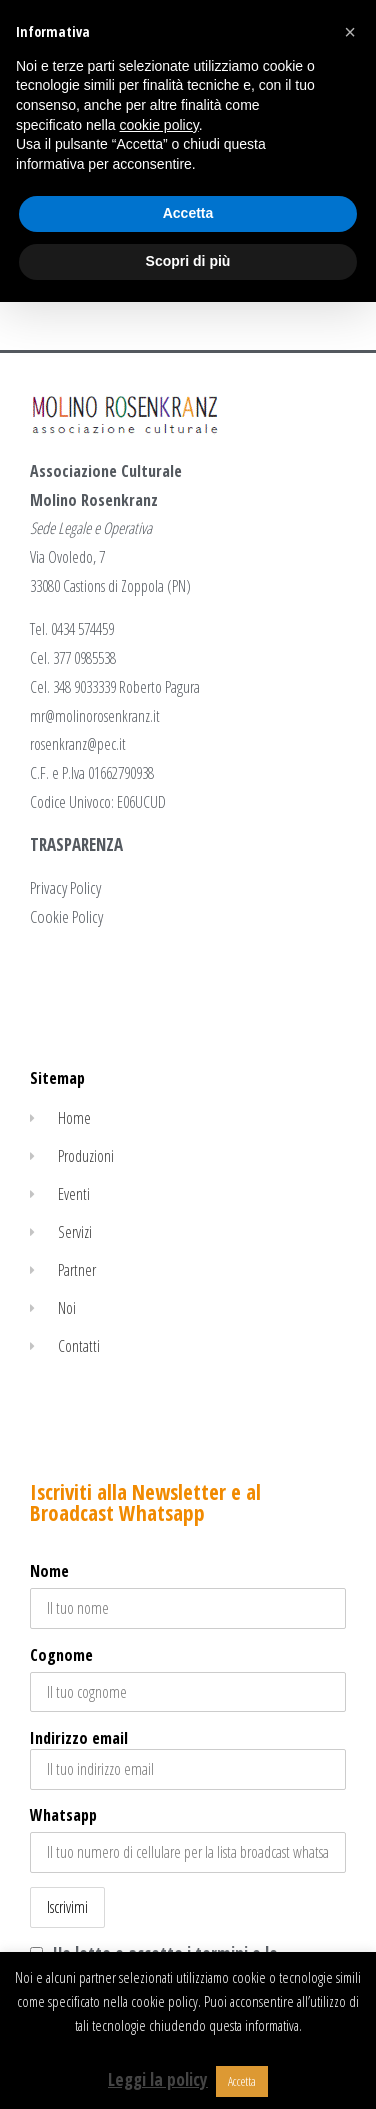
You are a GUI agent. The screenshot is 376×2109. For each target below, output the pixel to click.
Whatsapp (63, 1815)
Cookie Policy (66, 916)
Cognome (61, 1655)
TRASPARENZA (76, 844)
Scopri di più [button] (188, 261)
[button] (350, 32)
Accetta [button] (242, 2081)
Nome (49, 1571)
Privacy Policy (65, 887)
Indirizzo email (188, 1758)
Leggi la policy (158, 2079)
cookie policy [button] (159, 125)
